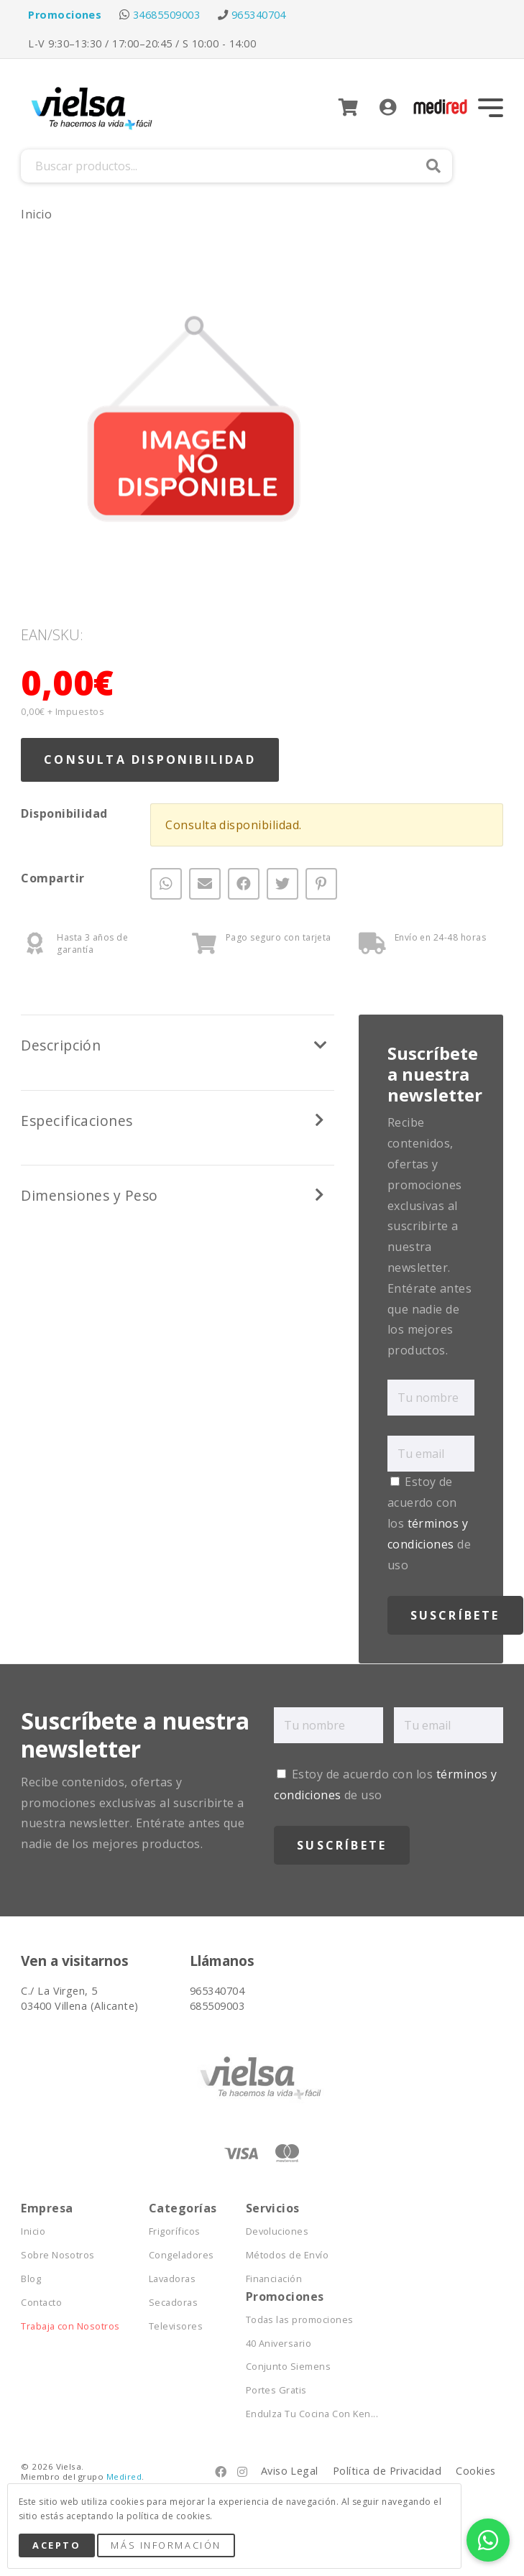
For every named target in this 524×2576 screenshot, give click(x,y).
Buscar (433, 166)
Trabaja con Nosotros (70, 2326)
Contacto (41, 2302)
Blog (31, 2279)
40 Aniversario (279, 2343)
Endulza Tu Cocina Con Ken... (312, 2414)
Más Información (166, 2545)
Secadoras (173, 2302)
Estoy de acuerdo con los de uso (429, 1523)
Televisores (176, 2326)
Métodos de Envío (287, 2255)
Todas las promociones (300, 2320)
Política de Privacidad (387, 2471)
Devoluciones (277, 2231)
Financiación (274, 2279)
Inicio (36, 214)
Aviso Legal (289, 2471)
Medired (124, 2476)
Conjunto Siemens (288, 2366)
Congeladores (181, 2255)
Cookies (475, 2471)
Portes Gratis (276, 2390)
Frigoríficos (175, 2231)
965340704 (258, 15)
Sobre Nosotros (58, 2255)
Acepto (56, 2545)
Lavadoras (172, 2279)
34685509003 (166, 15)
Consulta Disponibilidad (150, 759)
